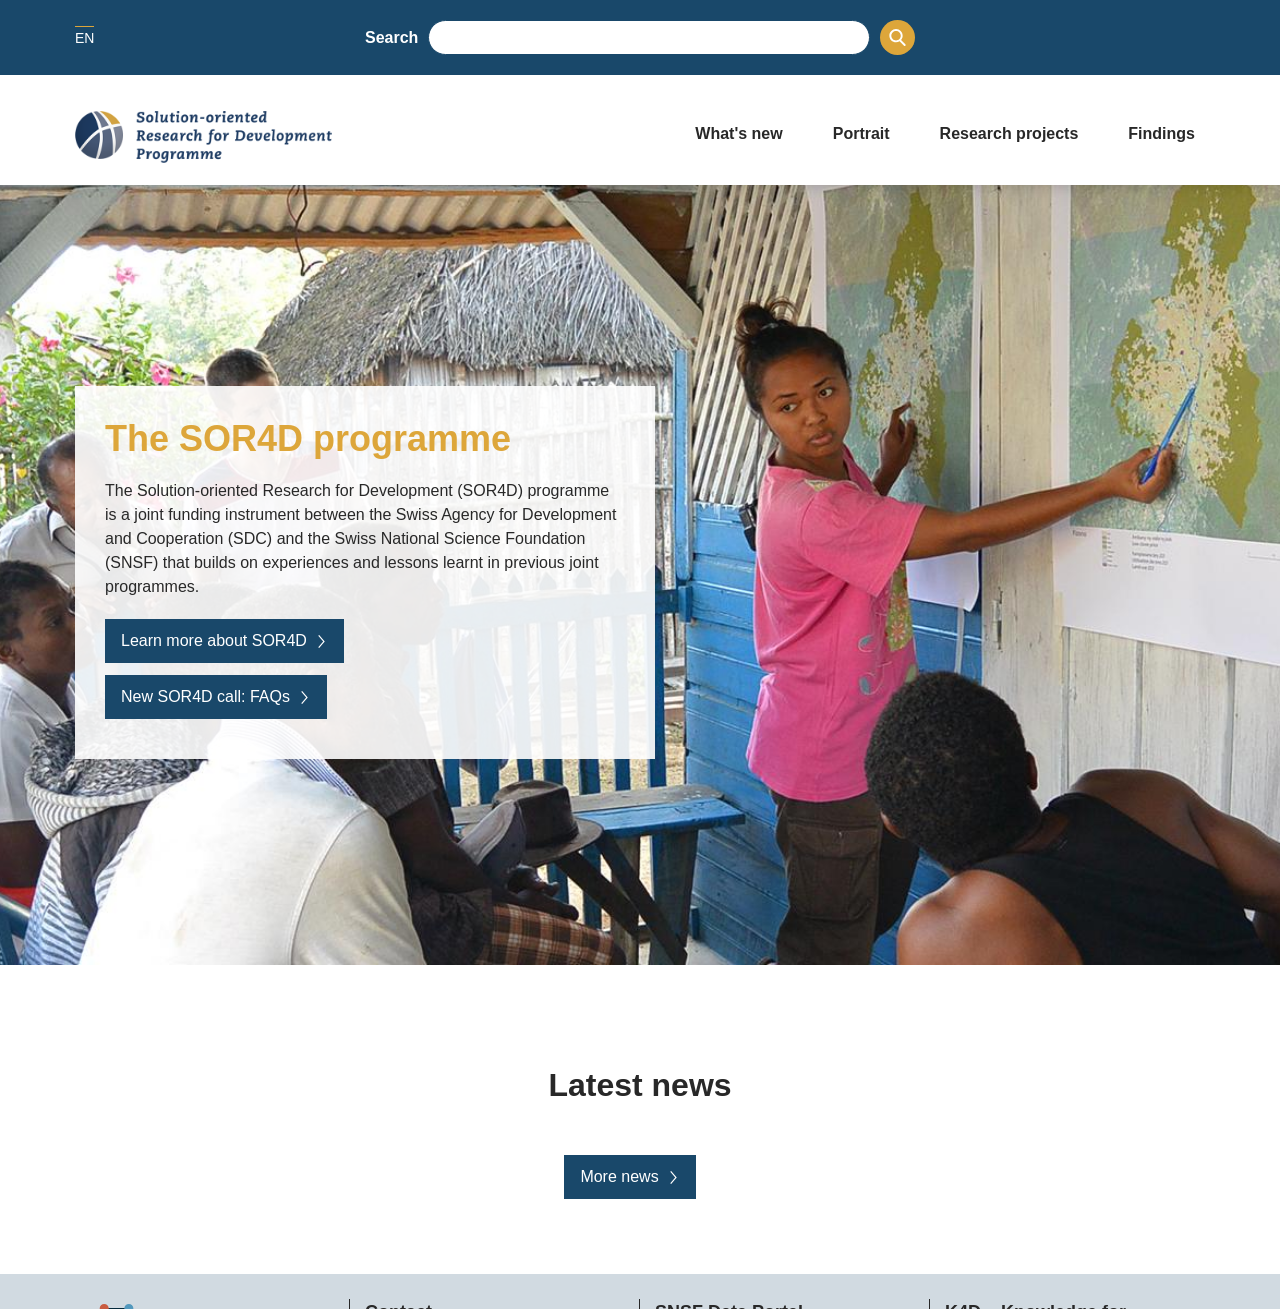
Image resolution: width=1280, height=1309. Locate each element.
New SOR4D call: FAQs (216, 696)
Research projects (1009, 133)
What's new (738, 133)
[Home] (365, 137)
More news (629, 1176)
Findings (1161, 133)
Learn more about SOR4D (224, 640)
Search (391, 37)
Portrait (861, 133)
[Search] (897, 37)
